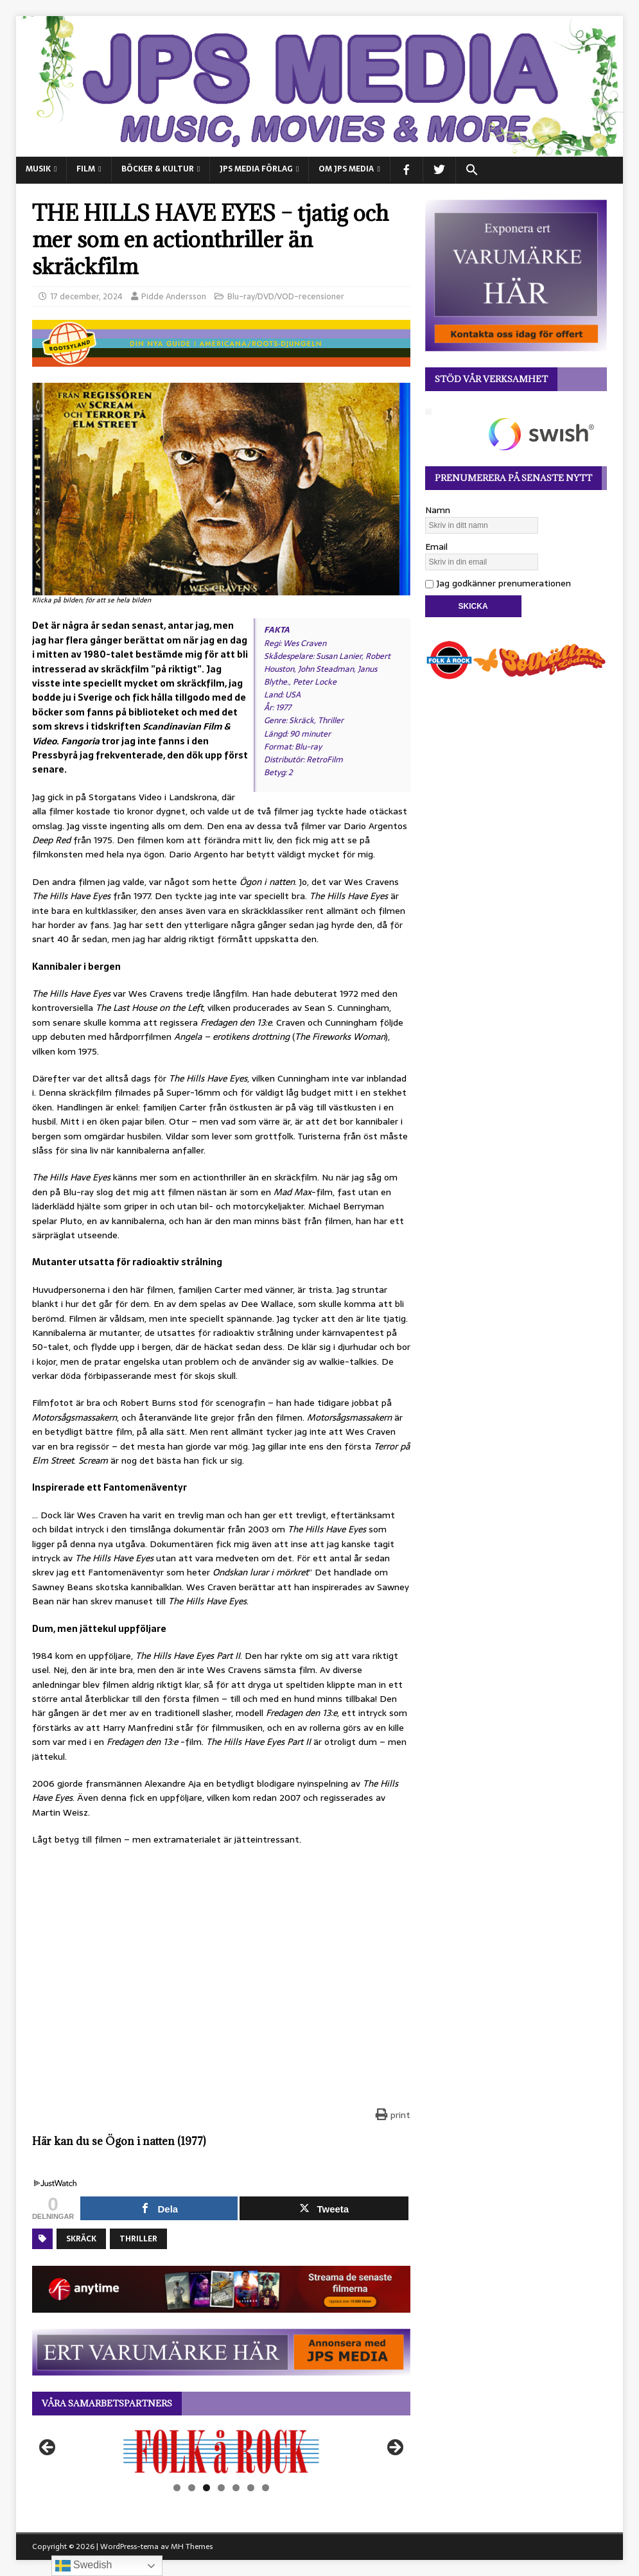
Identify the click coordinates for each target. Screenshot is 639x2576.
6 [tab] (250, 2487)
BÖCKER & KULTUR (157, 168)
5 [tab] (236, 2487)
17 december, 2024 (86, 296)
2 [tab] (191, 2487)
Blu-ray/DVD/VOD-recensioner (285, 296)
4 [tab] (221, 2487)
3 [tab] (206, 2487)
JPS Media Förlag (256, 168)
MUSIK (38, 168)
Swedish (83, 2565)
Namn (437, 510)
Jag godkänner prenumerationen (498, 583)
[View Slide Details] (221, 2451)
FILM (85, 168)
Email (436, 546)
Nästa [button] (394, 2448)
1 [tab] (176, 2487)
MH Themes (192, 2546)
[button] (471, 170)
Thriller (138, 2238)
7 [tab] (265, 2487)
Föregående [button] (48, 2448)
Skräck (81, 2238)
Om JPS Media (346, 168)
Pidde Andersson (173, 296)
